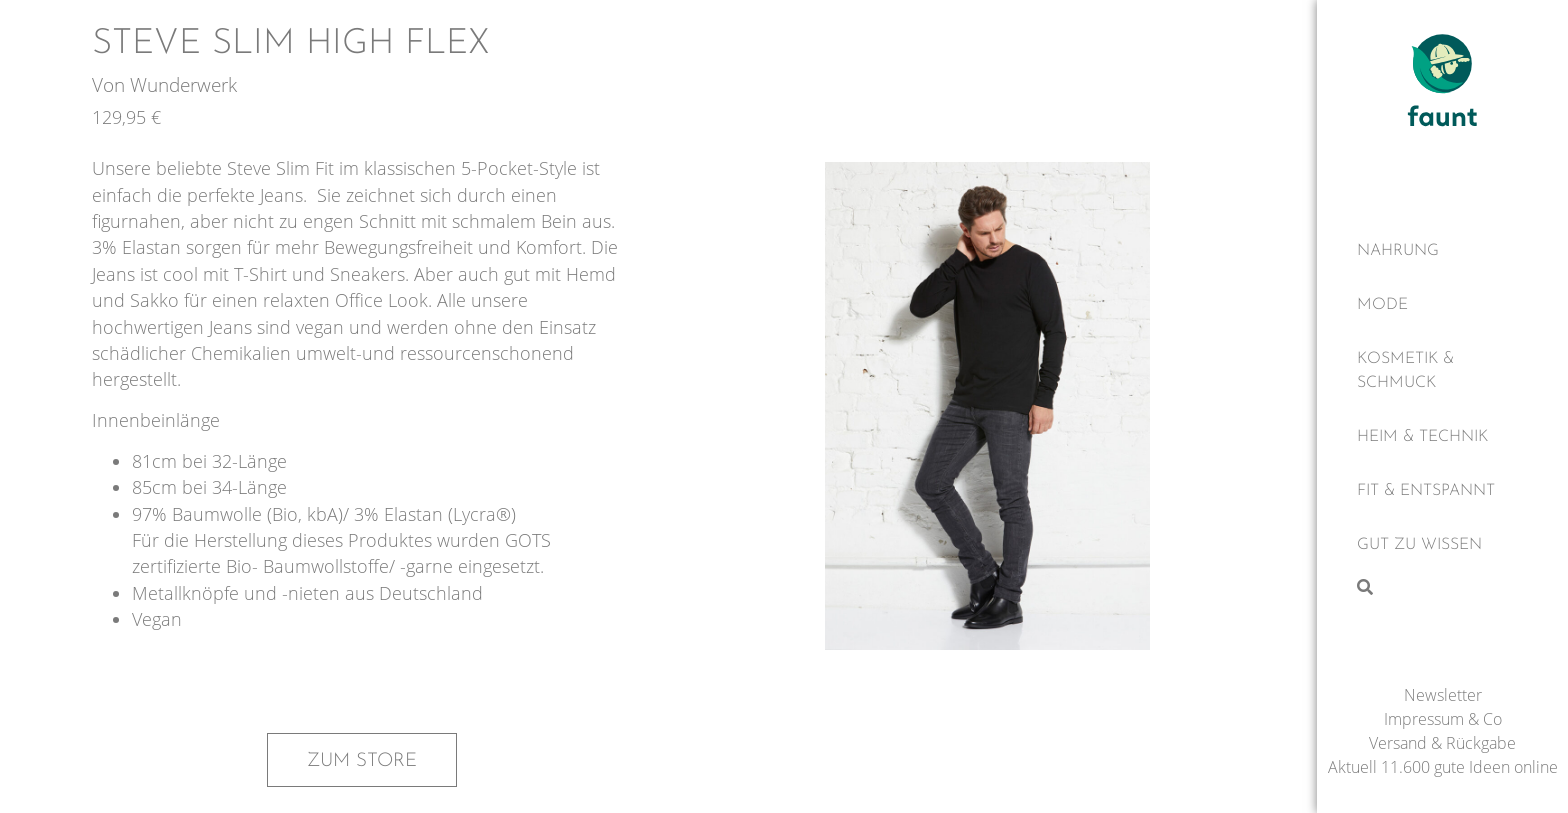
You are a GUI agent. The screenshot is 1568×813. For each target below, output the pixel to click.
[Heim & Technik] (1442, 437)
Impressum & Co (1443, 719)
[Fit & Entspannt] (1442, 491)
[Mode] (1442, 305)
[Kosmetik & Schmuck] (1442, 371)
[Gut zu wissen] (1442, 545)
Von (111, 84)
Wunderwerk (183, 84)
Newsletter (1443, 695)
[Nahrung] (1442, 251)
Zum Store (362, 761)
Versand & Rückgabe (1442, 743)
